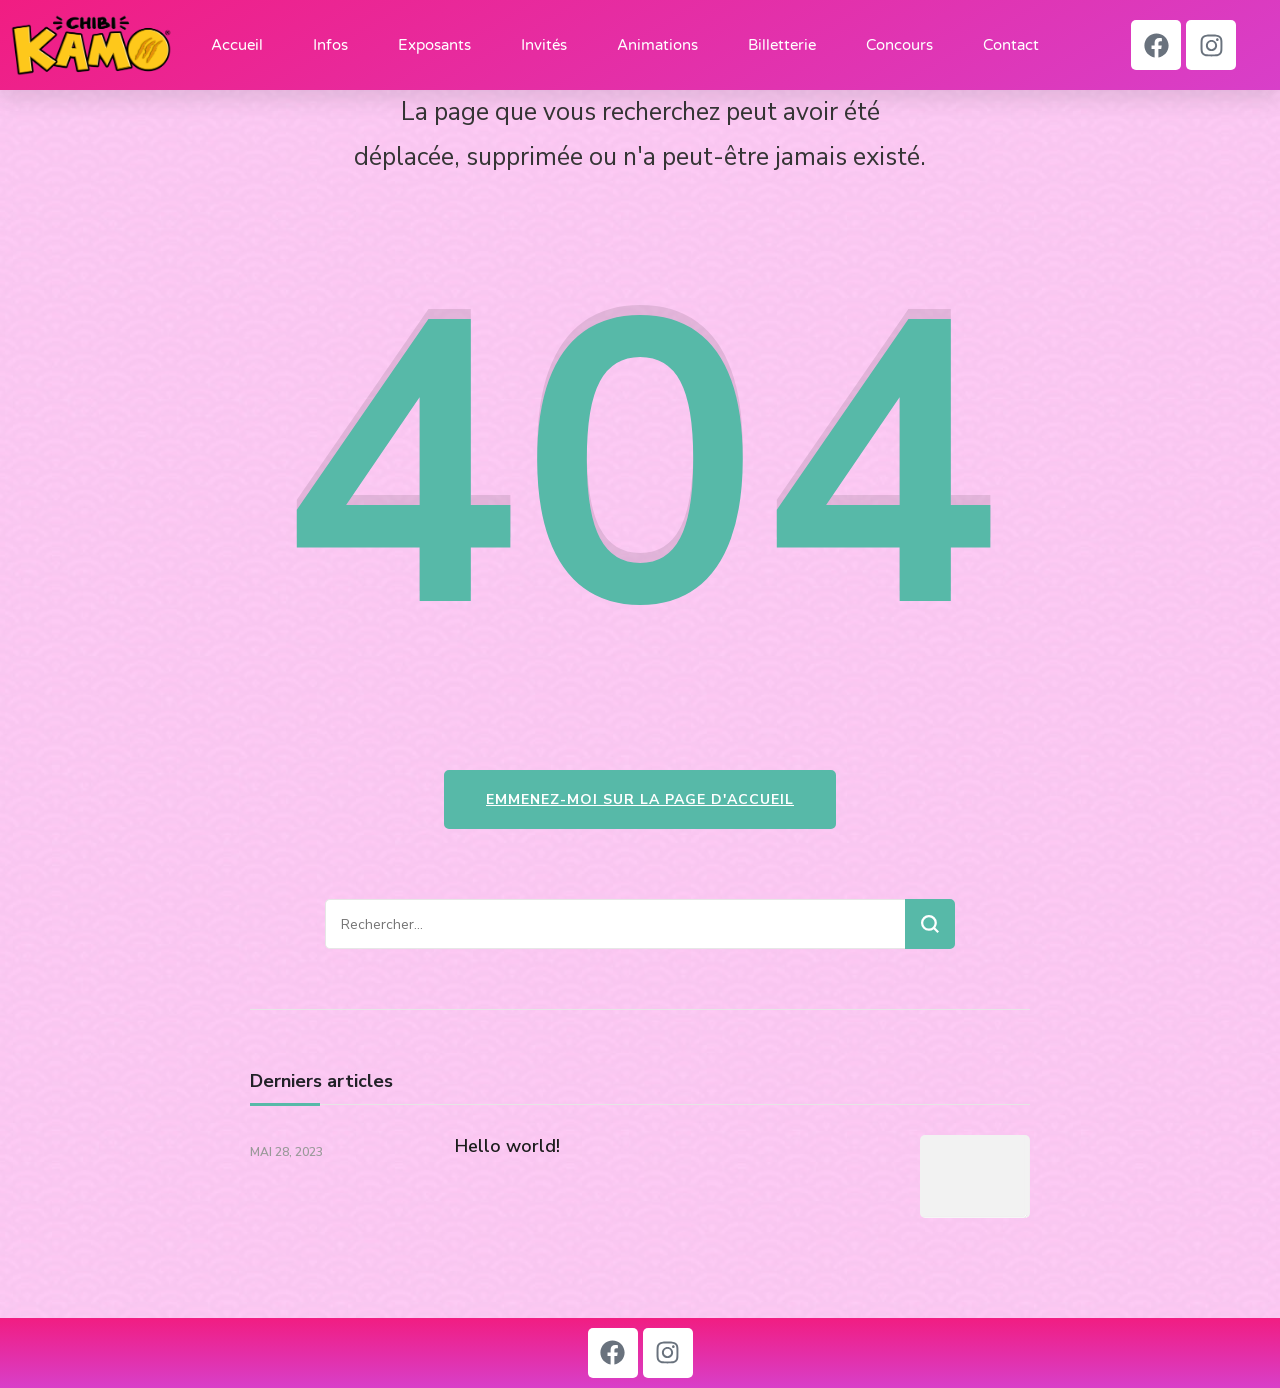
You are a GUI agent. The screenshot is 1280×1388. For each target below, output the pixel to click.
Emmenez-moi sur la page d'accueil (640, 799)
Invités (544, 45)
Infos (330, 45)
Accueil (237, 45)
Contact (1011, 45)
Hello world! (507, 1146)
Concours (899, 45)
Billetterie (782, 45)
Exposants (434, 45)
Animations (657, 45)
